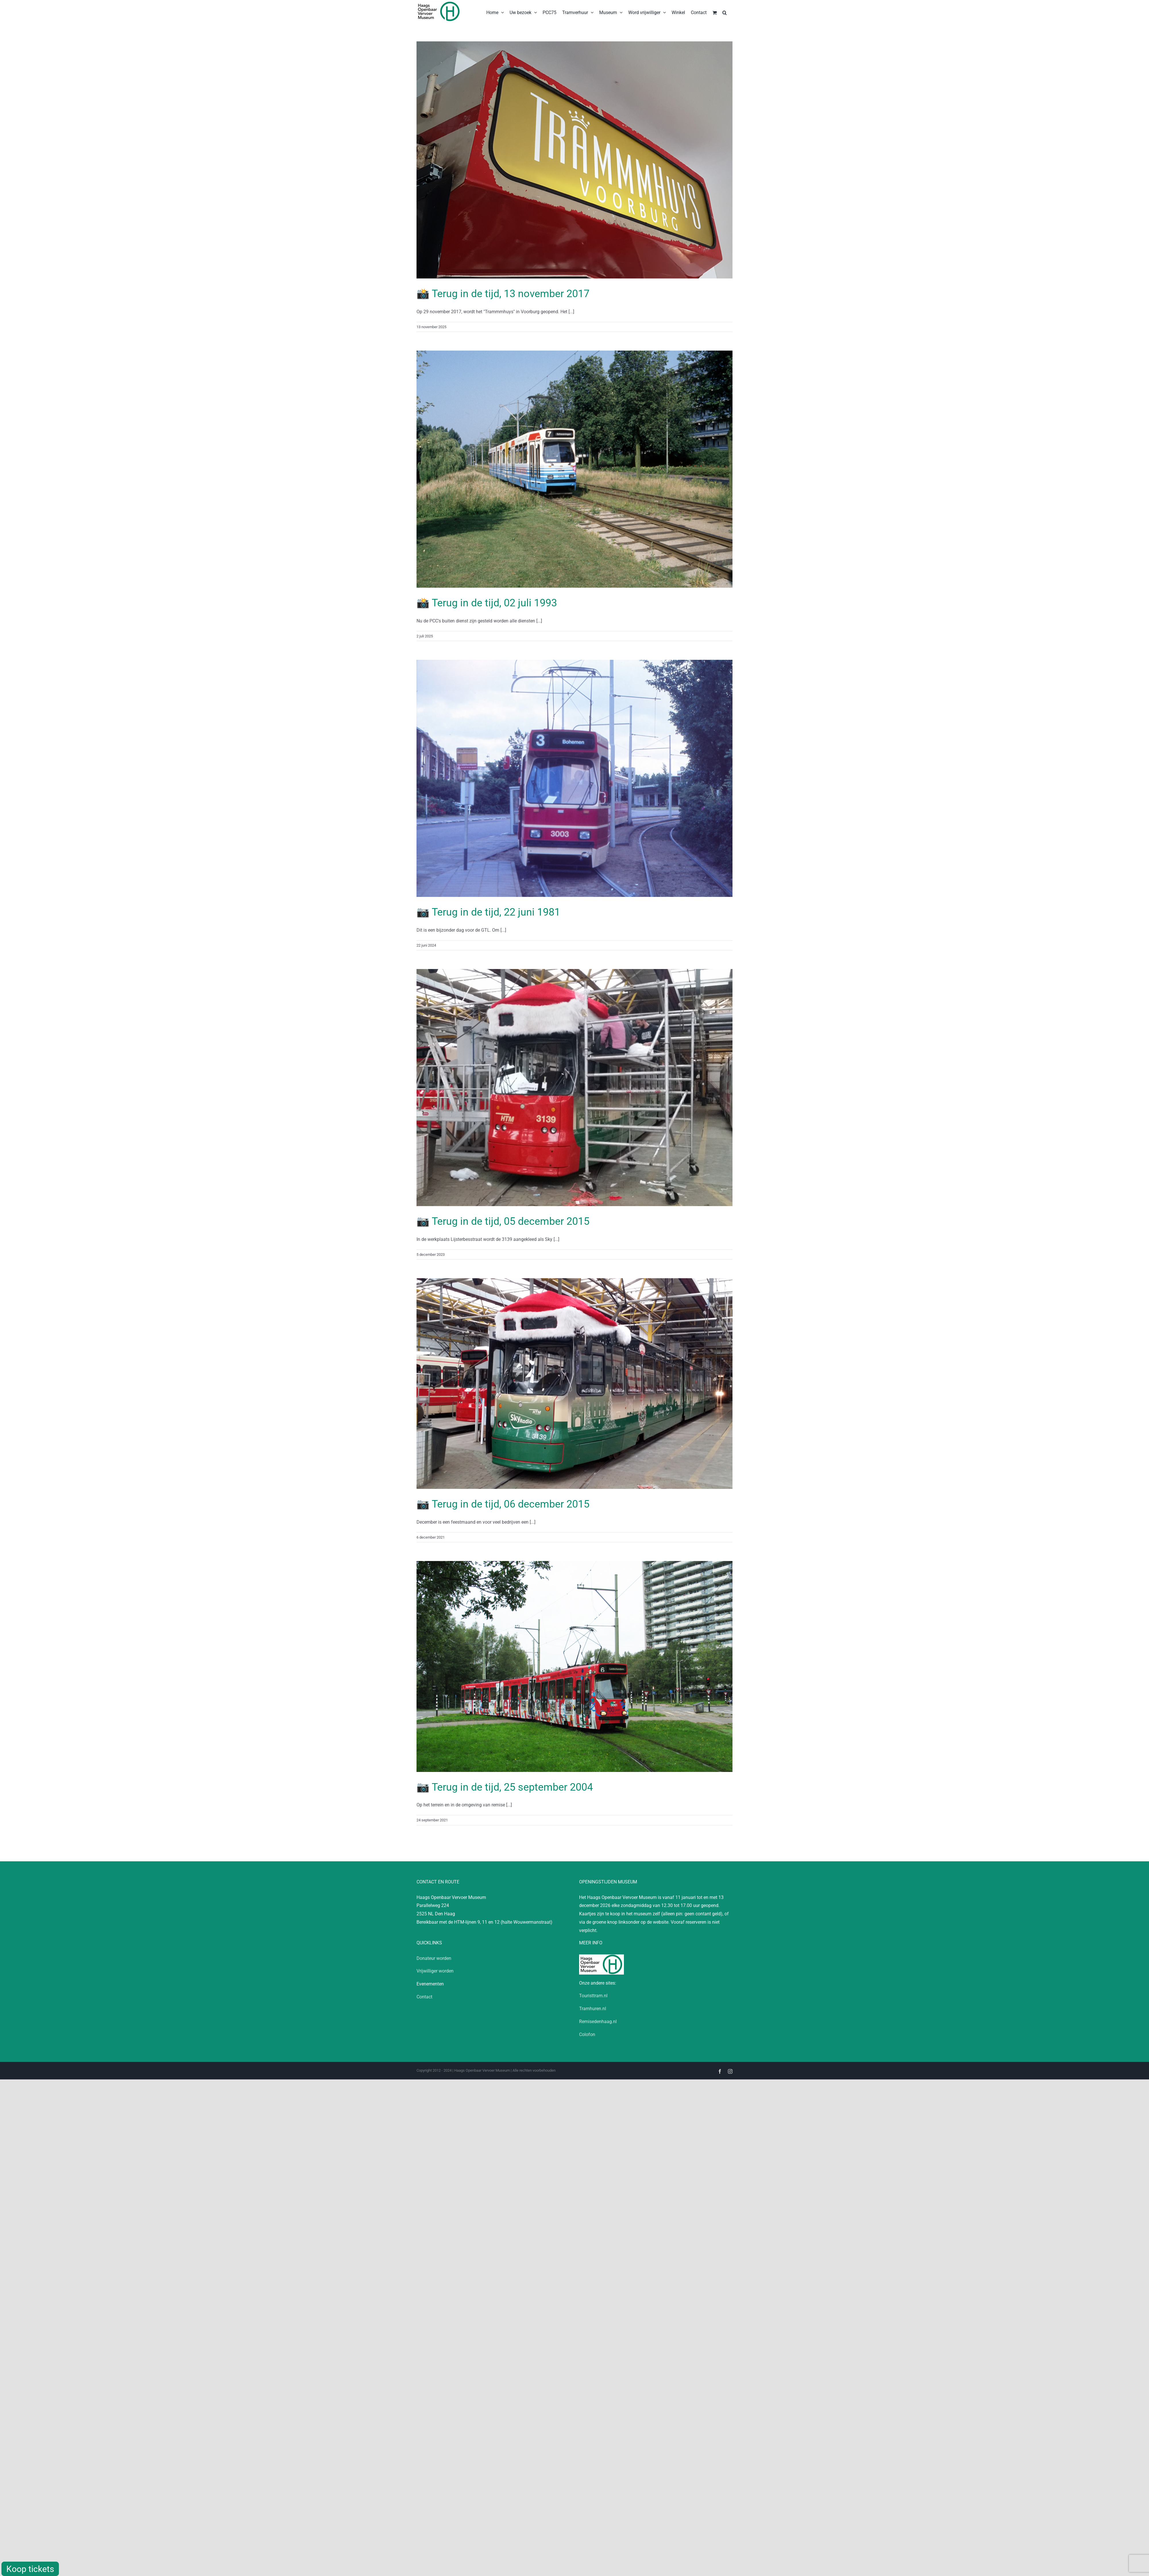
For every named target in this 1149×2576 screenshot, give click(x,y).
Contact (424, 1997)
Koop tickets (30, 2569)
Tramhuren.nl (592, 2008)
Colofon (587, 2034)
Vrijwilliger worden (435, 1971)
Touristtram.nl (593, 1995)
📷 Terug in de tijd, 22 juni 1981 (488, 912)
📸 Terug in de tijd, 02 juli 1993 (487, 603)
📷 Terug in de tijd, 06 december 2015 (503, 1504)
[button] (724, 12)
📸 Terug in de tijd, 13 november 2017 (503, 294)
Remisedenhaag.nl (598, 2021)
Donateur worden (434, 1958)
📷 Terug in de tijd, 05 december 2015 (503, 1221)
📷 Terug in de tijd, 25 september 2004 (505, 1787)
